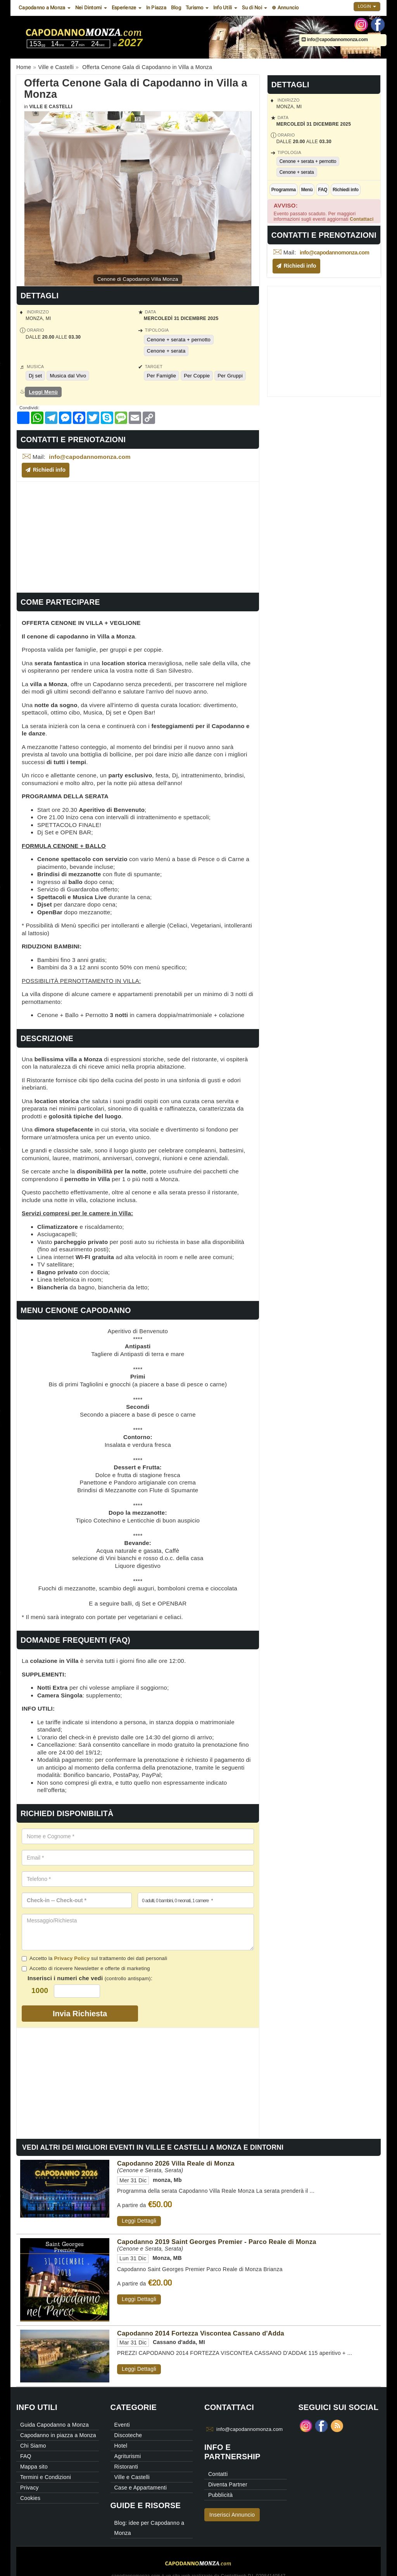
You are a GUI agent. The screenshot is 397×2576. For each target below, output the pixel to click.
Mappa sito (34, 2467)
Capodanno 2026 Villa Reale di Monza (176, 2163)
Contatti (218, 2474)
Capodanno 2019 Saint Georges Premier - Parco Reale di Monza (216, 2241)
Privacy (29, 2487)
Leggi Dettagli (139, 2221)
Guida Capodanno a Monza (54, 2425)
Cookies (30, 2498)
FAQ (322, 189)
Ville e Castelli (50, 106)
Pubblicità (220, 2495)
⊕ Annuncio (285, 7)
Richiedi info (346, 189)
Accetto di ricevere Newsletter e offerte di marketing (86, 1968)
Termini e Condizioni (45, 2477)
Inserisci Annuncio (232, 2515)
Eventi (122, 2425)
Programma (283, 189)
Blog (176, 7)
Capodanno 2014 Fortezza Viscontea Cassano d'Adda (200, 2333)
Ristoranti (126, 2467)
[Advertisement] (138, 536)
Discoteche (128, 2435)
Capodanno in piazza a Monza (58, 2435)
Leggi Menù (43, 392)
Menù (307, 189)
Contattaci (361, 219)
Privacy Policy (72, 1958)
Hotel (121, 2446)
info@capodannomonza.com (335, 39)
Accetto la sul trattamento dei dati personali (94, 1958)
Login (367, 6)
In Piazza (156, 7)
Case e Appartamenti (140, 2487)
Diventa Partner (227, 2484)
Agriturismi (127, 2456)
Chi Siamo (33, 2446)
